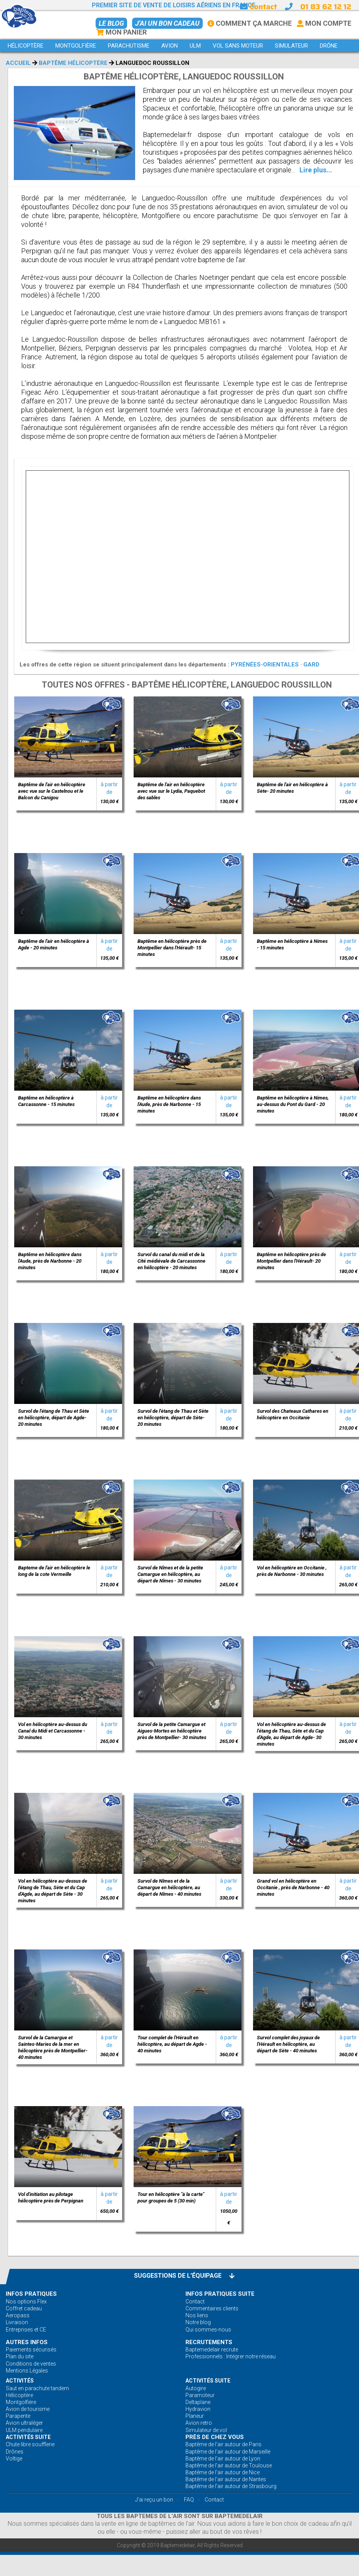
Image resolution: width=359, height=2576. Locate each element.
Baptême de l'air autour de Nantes (225, 2479)
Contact (258, 6)
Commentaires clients (211, 2308)
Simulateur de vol (206, 2430)
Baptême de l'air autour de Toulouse (228, 2465)
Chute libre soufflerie (30, 2444)
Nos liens (196, 2315)
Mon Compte (324, 23)
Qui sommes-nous (208, 2329)
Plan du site (19, 2356)
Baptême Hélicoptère (73, 63)
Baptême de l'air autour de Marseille (227, 2452)
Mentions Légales (27, 2371)
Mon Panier (121, 32)
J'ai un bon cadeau (167, 23)
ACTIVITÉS (20, 2381)
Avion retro (198, 2423)
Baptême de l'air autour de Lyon (222, 2458)
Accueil (18, 63)
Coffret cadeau (24, 2308)
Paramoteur (200, 2395)
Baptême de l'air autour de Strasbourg (230, 2486)
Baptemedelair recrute (211, 2349)
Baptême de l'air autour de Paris (223, 2444)
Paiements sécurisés (31, 2349)
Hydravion (197, 2409)
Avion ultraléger (24, 2423)
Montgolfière (21, 2402)
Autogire (195, 2388)
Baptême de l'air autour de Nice (222, 2472)
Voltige (14, 2458)
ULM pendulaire (24, 2430)
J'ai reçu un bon (154, 2500)
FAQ (189, 2500)
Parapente (18, 2416)
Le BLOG (111, 23)
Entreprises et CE (26, 2329)
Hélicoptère (19, 2395)
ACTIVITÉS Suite (207, 2381)
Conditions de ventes (31, 2364)
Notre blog (198, 2322)
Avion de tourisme (28, 2409)
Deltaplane (197, 2402)
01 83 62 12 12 (325, 6)
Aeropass (18, 2315)
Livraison (17, 2322)
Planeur (194, 2416)
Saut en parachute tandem (37, 2388)
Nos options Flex (26, 2301)
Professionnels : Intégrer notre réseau (230, 2356)
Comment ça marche (249, 23)
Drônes (14, 2452)
